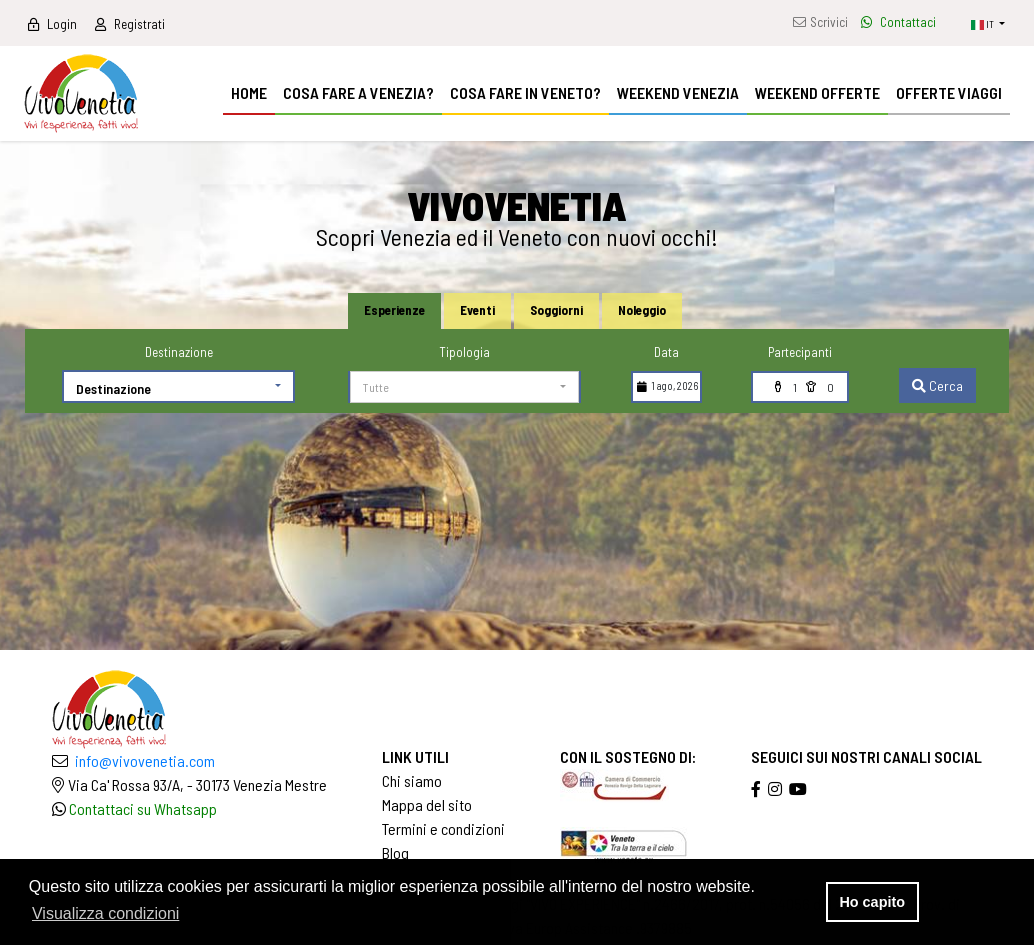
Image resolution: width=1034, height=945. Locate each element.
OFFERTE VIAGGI (949, 92)
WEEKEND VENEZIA (678, 92)
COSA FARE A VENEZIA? (358, 92)
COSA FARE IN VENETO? (525, 92)
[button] (988, 23)
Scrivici (820, 22)
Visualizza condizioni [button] (105, 913)
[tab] (394, 311)
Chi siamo (412, 780)
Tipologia (464, 352)
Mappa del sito (427, 804)
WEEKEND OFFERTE (817, 92)
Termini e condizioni (443, 828)
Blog (395, 852)
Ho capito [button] (872, 902)
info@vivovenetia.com (145, 760)
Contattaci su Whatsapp (143, 808)
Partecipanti (800, 352)
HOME (249, 92)
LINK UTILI (415, 756)
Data (666, 352)
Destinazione (179, 352)
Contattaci (898, 22)
